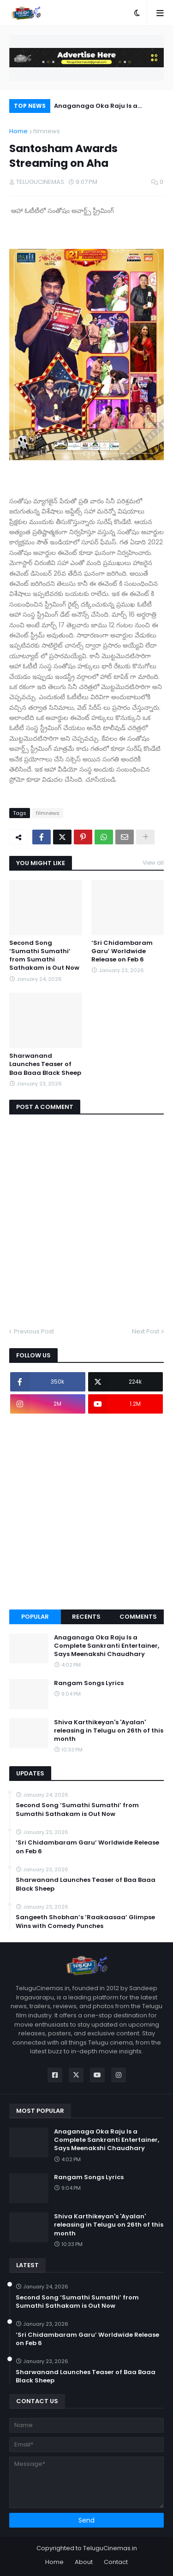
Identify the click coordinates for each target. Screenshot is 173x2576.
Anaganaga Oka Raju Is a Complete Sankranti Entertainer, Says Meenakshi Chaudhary (106, 107)
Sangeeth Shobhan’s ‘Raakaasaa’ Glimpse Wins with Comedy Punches (85, 1921)
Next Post (145, 1331)
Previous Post (34, 1331)
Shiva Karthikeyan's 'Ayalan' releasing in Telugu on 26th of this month (108, 1730)
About (84, 2562)
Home (18, 131)
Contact (116, 2562)
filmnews (46, 131)
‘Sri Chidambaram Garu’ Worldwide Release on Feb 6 (122, 951)
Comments (138, 1616)
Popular (35, 1616)
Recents (86, 1616)
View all (153, 863)
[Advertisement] (86, 1511)
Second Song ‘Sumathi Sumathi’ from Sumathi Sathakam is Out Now (44, 956)
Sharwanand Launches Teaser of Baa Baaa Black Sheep (45, 1064)
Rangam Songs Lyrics (89, 1683)
